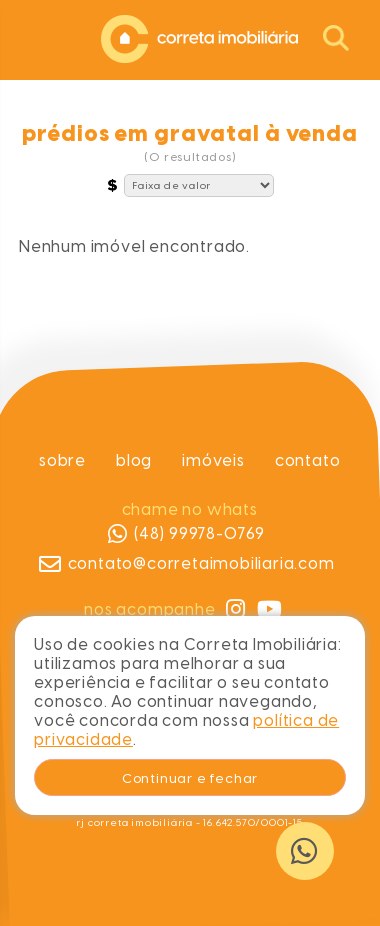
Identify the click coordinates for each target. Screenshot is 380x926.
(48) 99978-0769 (186, 534)
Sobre (62, 460)
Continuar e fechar (190, 778)
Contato (308, 460)
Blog (134, 460)
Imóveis (213, 460)
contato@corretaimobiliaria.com (187, 564)
